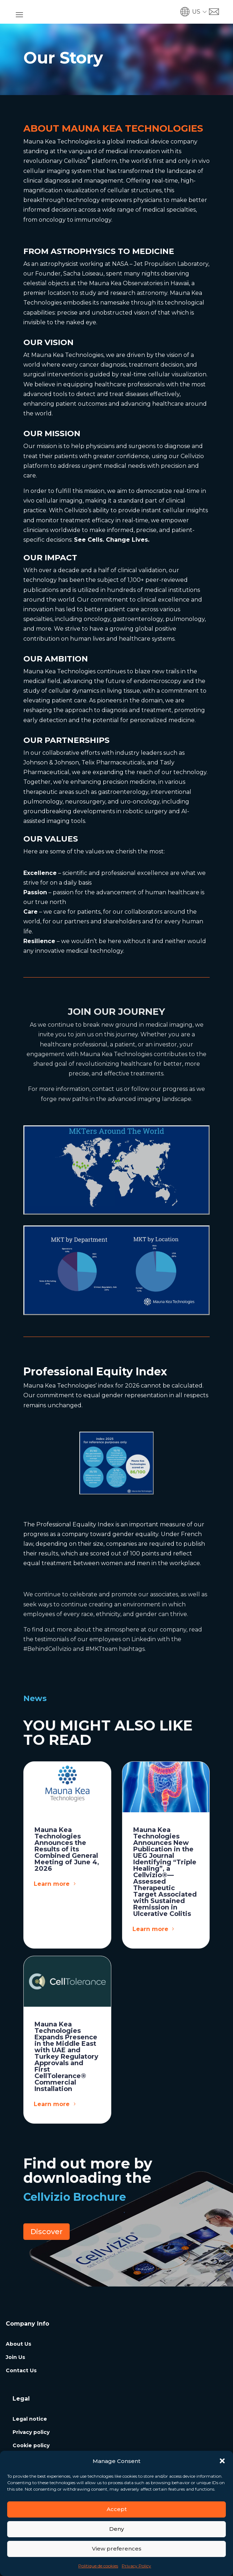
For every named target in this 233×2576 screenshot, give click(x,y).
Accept (117, 2509)
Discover (46, 2231)
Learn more (52, 1883)
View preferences (116, 2548)
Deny (116, 2528)
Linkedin (143, 1639)
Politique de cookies (98, 2565)
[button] (222, 2460)
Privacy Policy (136, 2565)
